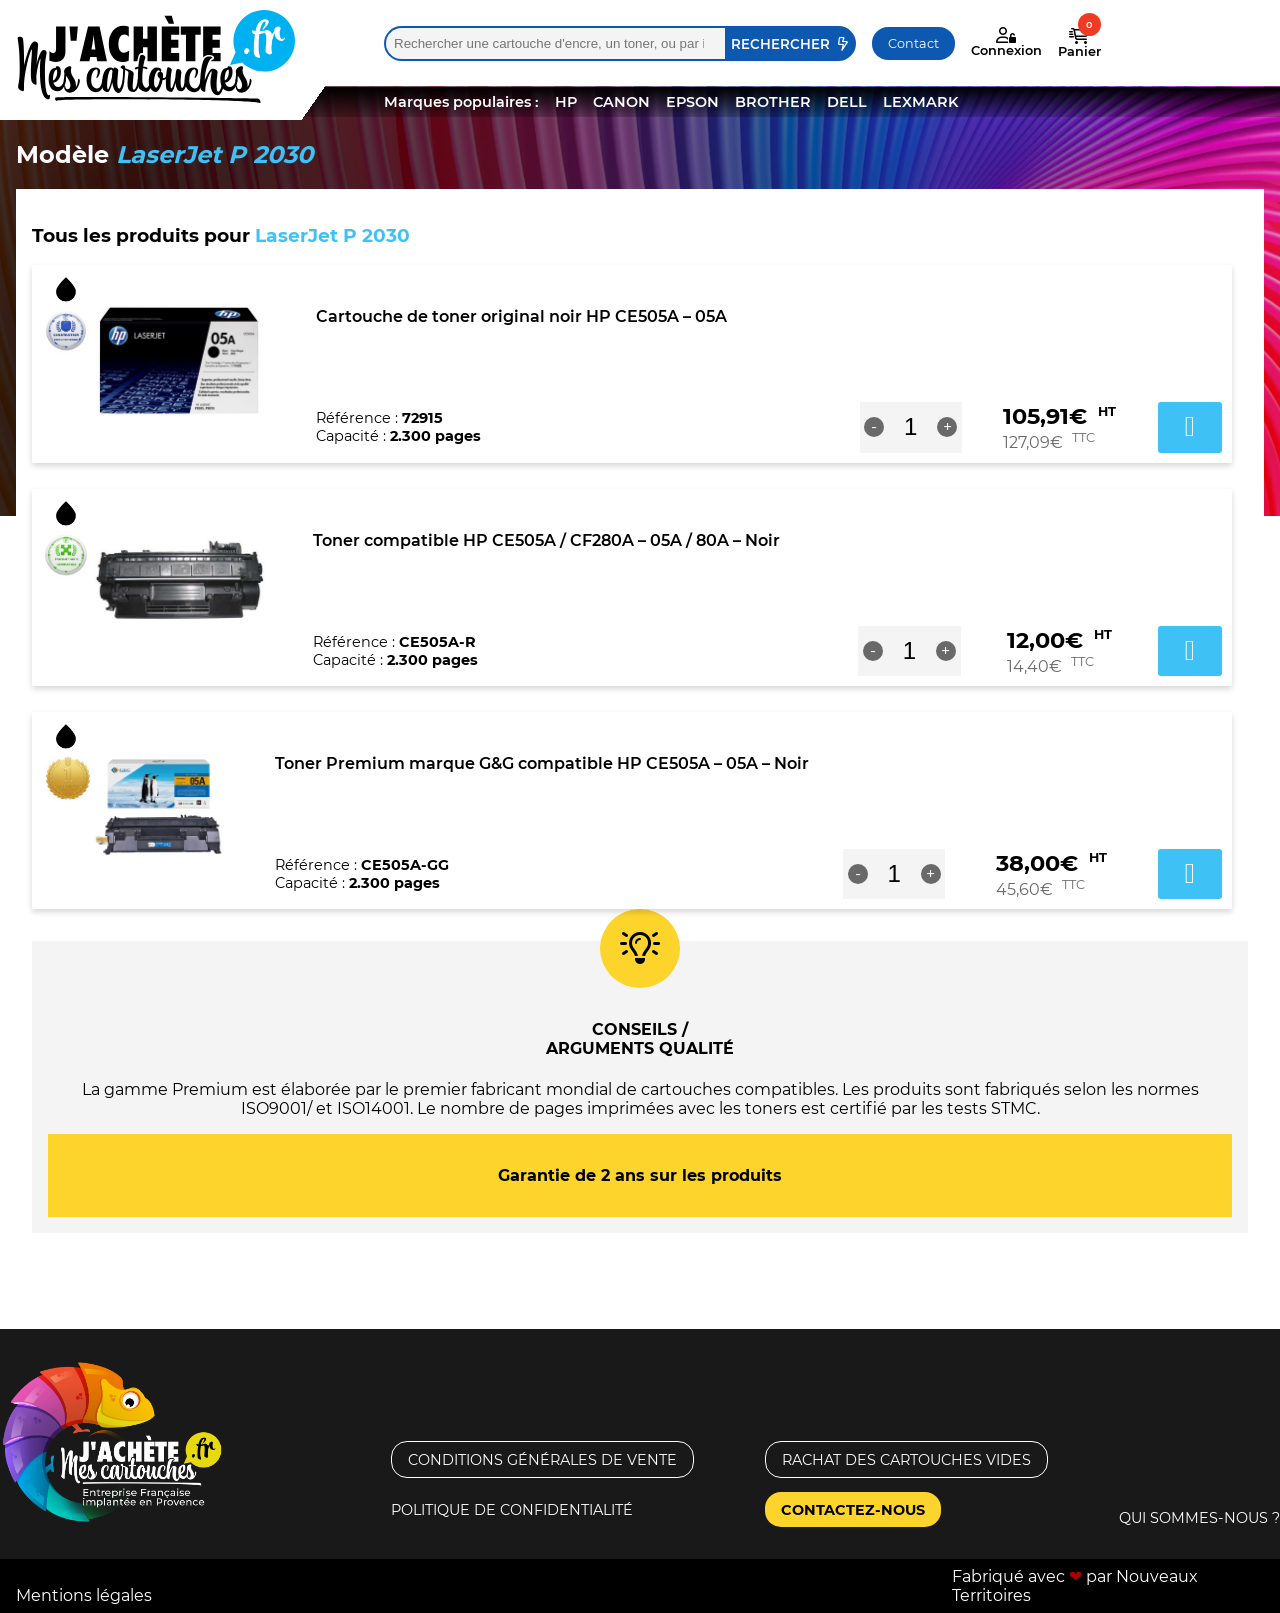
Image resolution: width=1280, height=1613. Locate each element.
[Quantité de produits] (910, 427)
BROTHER (773, 102)
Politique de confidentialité (512, 1510)
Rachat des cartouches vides (906, 1460)
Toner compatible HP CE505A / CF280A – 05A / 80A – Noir (546, 540)
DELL (847, 102)
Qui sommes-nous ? (1199, 1518)
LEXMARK (920, 102)
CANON (621, 102)
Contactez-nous (853, 1510)
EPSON (692, 102)
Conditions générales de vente (542, 1460)
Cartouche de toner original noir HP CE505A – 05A (521, 316)
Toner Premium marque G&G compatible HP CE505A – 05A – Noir (542, 763)
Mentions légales (84, 1595)
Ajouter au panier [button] (1190, 427)
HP (566, 102)
